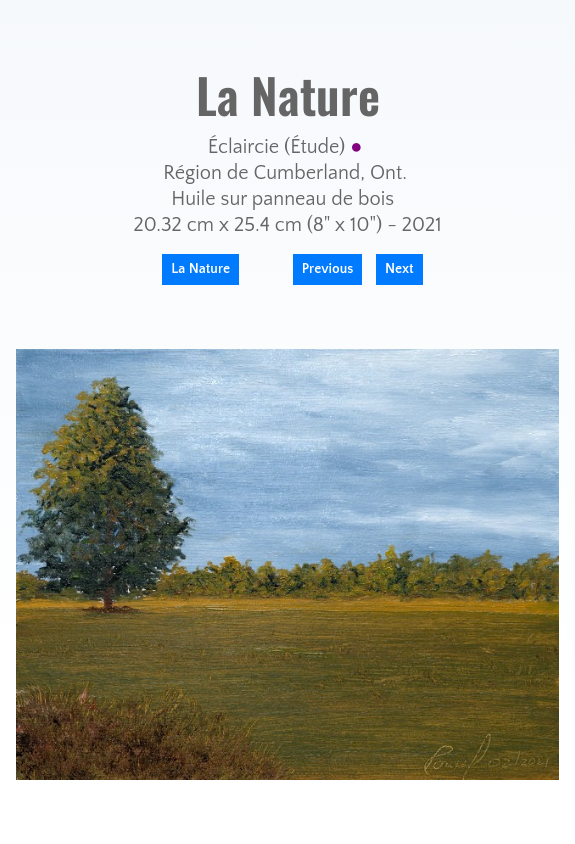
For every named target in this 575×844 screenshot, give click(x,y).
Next (399, 269)
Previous (328, 269)
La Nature (200, 269)
